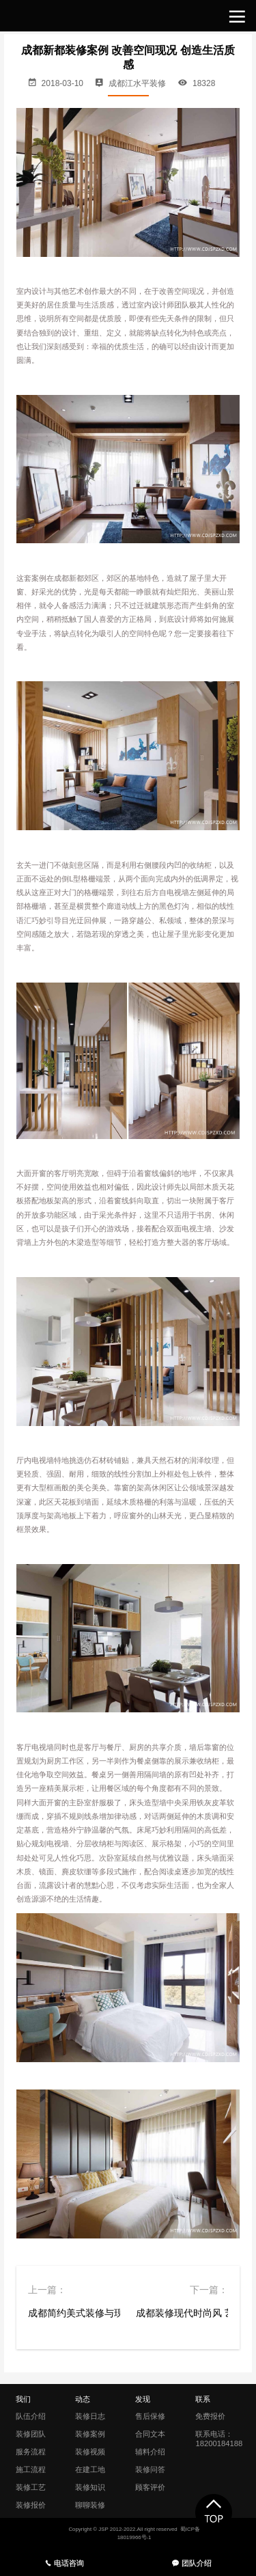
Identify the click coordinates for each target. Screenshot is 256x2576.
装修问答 (150, 2469)
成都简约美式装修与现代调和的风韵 (74, 2312)
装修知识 (90, 2487)
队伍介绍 (31, 2416)
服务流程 (31, 2452)
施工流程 (31, 2469)
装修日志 (90, 2416)
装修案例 (90, 2434)
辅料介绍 (150, 2452)
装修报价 (31, 2505)
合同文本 (150, 2434)
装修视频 (90, 2452)
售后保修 (150, 2416)
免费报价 (210, 2416)
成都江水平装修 (137, 83)
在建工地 (90, 2469)
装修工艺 (31, 2487)
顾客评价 (150, 2487)
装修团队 (31, 2434)
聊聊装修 (90, 2505)
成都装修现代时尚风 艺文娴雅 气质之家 (182, 2312)
